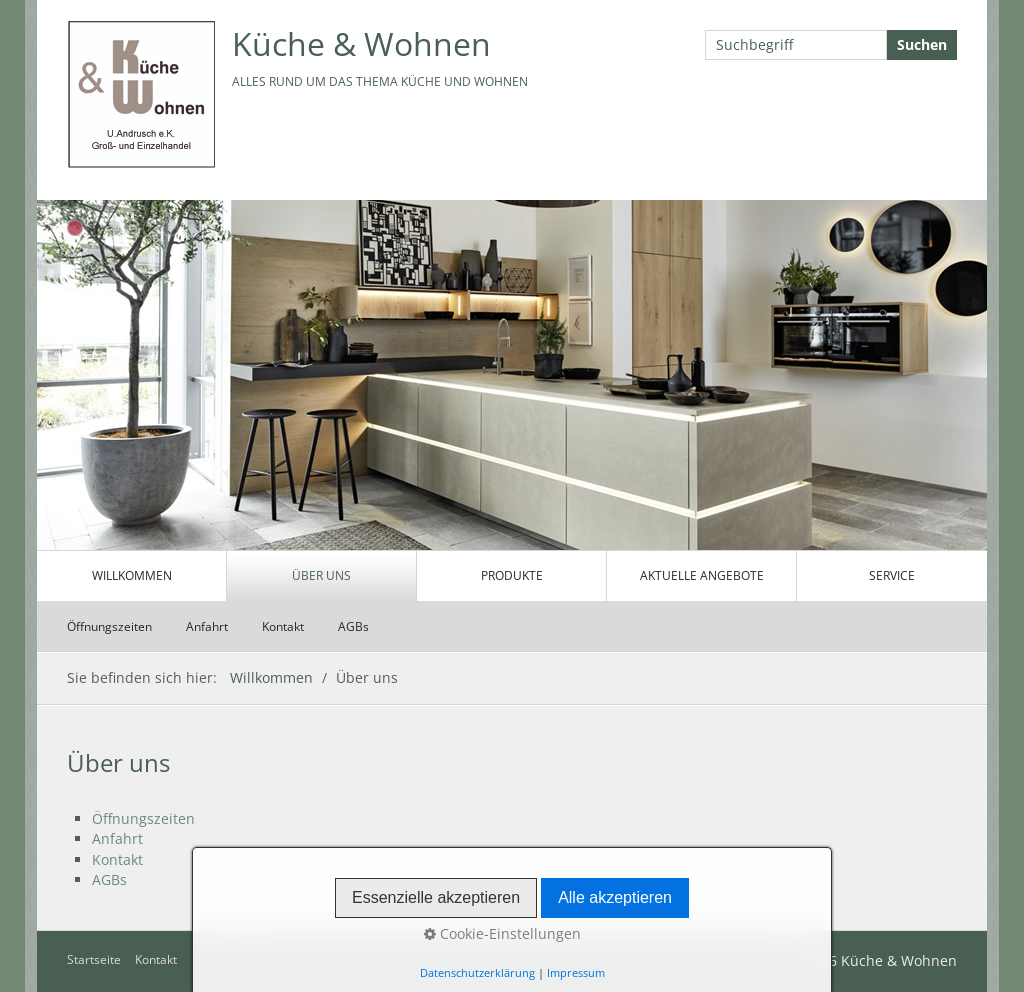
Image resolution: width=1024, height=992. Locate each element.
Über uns (321, 575)
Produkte (512, 575)
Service (892, 575)
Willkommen (132, 575)
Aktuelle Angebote (702, 575)
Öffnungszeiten (109, 626)
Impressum (222, 959)
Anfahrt (207, 626)
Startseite (94, 959)
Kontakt (283, 626)
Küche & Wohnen (361, 43)
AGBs (353, 626)
